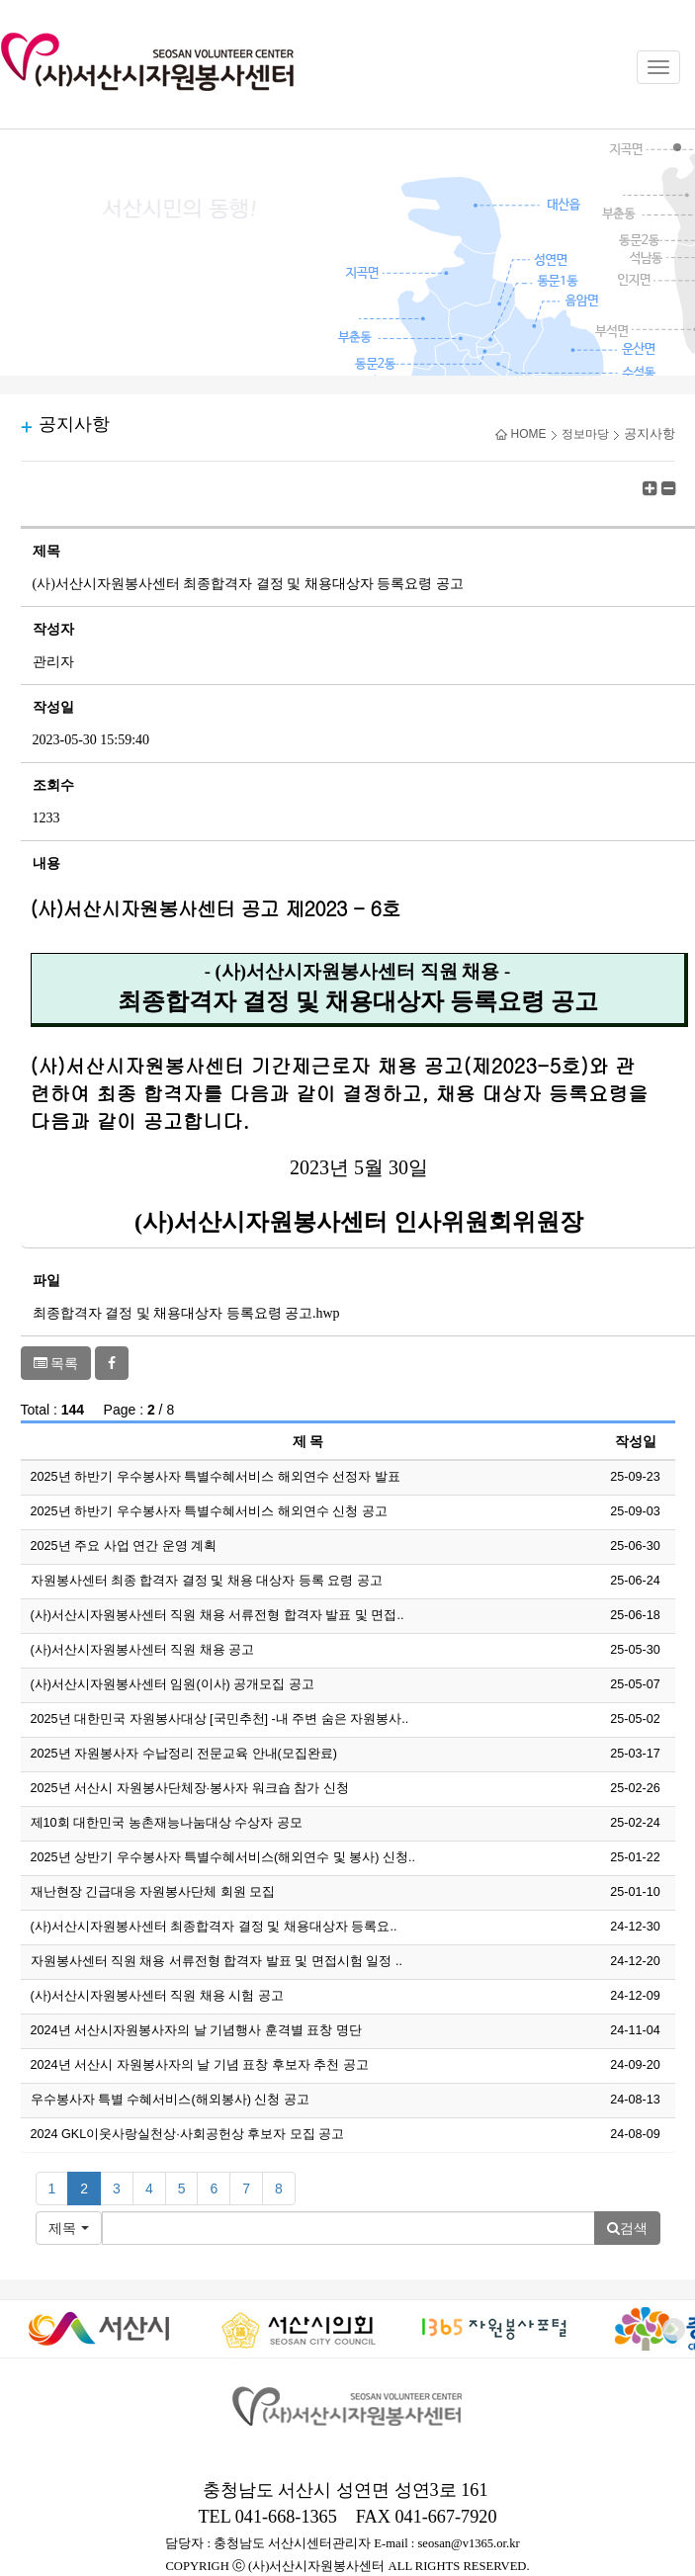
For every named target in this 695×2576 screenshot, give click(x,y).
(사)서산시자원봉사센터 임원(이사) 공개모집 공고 (172, 1684)
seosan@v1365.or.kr (468, 2543)
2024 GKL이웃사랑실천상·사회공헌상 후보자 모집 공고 (188, 2134)
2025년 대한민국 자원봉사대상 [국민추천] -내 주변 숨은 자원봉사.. (220, 1719)
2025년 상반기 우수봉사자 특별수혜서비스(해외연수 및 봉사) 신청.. (223, 1857)
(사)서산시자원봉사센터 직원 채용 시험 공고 (157, 1996)
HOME (520, 434)
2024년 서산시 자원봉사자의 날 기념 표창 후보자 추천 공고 (200, 2065)
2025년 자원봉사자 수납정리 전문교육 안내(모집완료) (184, 1753)
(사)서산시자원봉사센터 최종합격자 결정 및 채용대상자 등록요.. (214, 1926)
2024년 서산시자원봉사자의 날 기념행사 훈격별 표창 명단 (196, 2030)
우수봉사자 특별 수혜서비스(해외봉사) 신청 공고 (170, 2099)
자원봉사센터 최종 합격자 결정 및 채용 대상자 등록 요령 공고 (207, 1581)
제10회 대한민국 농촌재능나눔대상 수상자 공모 (167, 1823)
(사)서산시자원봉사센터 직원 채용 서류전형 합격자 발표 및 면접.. (217, 1615)
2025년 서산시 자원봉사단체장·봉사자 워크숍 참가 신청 (190, 1788)
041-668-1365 (286, 2517)
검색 (627, 2228)
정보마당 (585, 434)
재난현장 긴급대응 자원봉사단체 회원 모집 (153, 1892)
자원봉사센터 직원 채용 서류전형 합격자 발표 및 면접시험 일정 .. (217, 1961)
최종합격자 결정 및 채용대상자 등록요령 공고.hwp (186, 1313)
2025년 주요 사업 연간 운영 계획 (124, 1546)
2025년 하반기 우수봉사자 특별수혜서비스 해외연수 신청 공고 (209, 1511)
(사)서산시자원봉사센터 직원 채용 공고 (143, 1650)
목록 (56, 1363)
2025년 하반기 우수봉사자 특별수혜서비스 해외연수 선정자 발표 (215, 1477)
